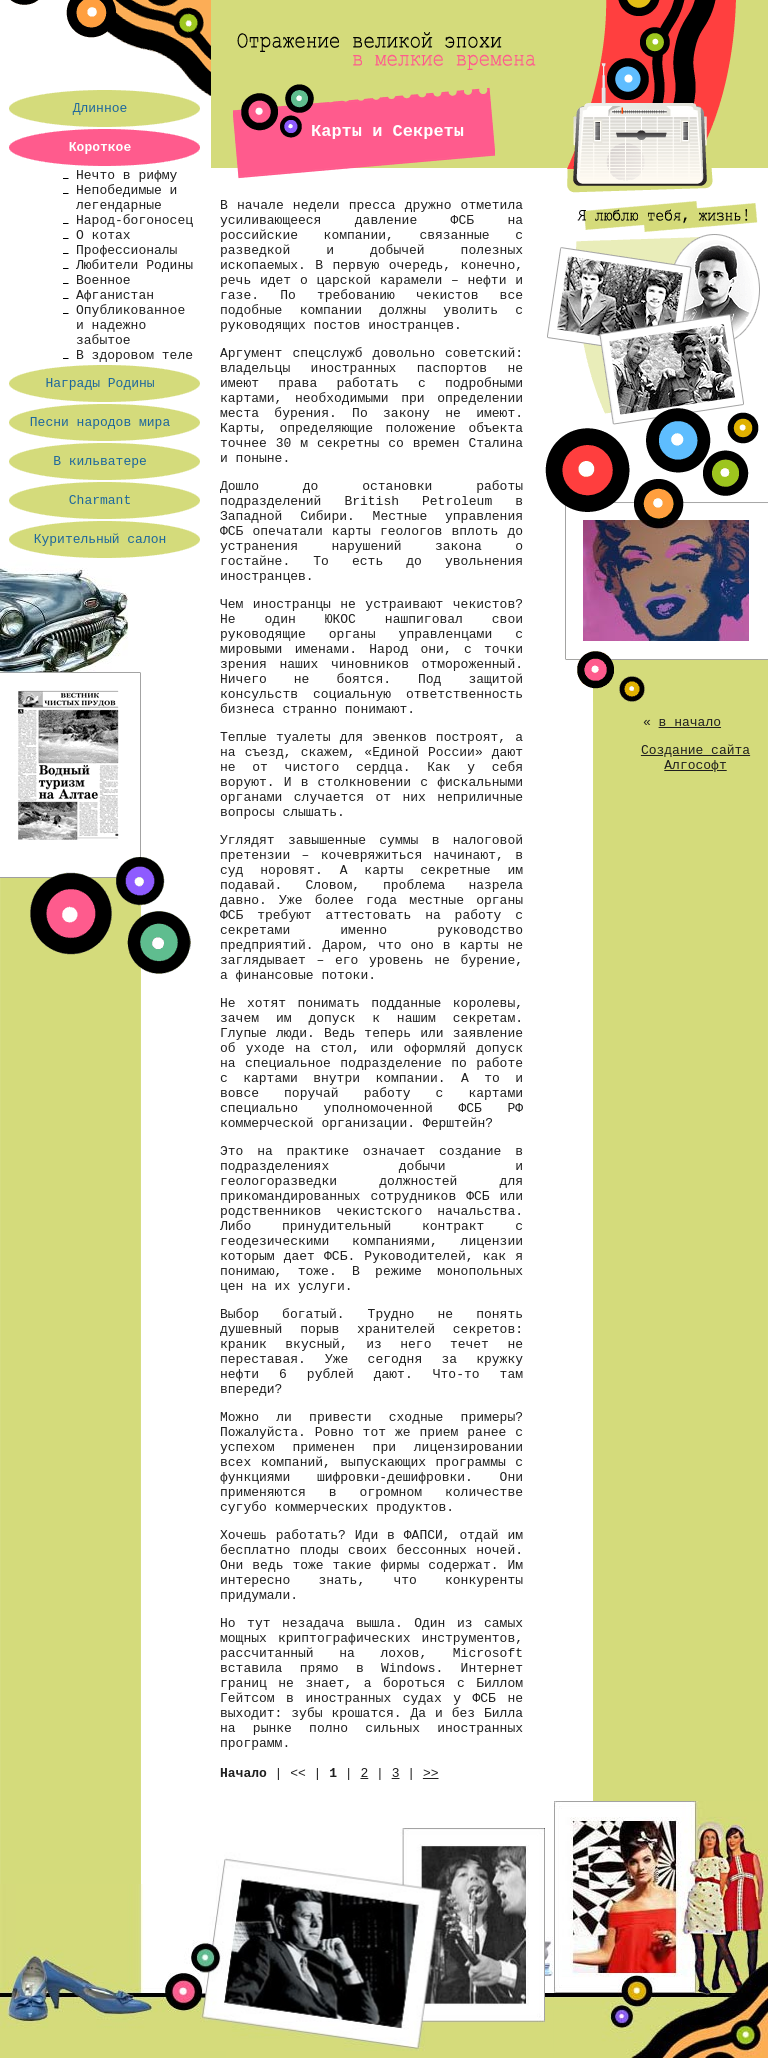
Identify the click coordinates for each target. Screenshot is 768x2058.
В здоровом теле (134, 355)
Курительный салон (100, 539)
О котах (103, 235)
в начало (690, 722)
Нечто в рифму (126, 175)
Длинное (100, 108)
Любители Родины (134, 265)
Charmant (100, 500)
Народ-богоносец (134, 220)
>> (431, 1773)
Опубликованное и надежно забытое (130, 325)
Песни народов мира (100, 422)
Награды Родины (99, 383)
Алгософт (695, 765)
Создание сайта (695, 750)
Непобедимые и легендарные (126, 198)
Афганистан (115, 295)
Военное (103, 280)
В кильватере (100, 461)
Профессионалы (126, 250)
